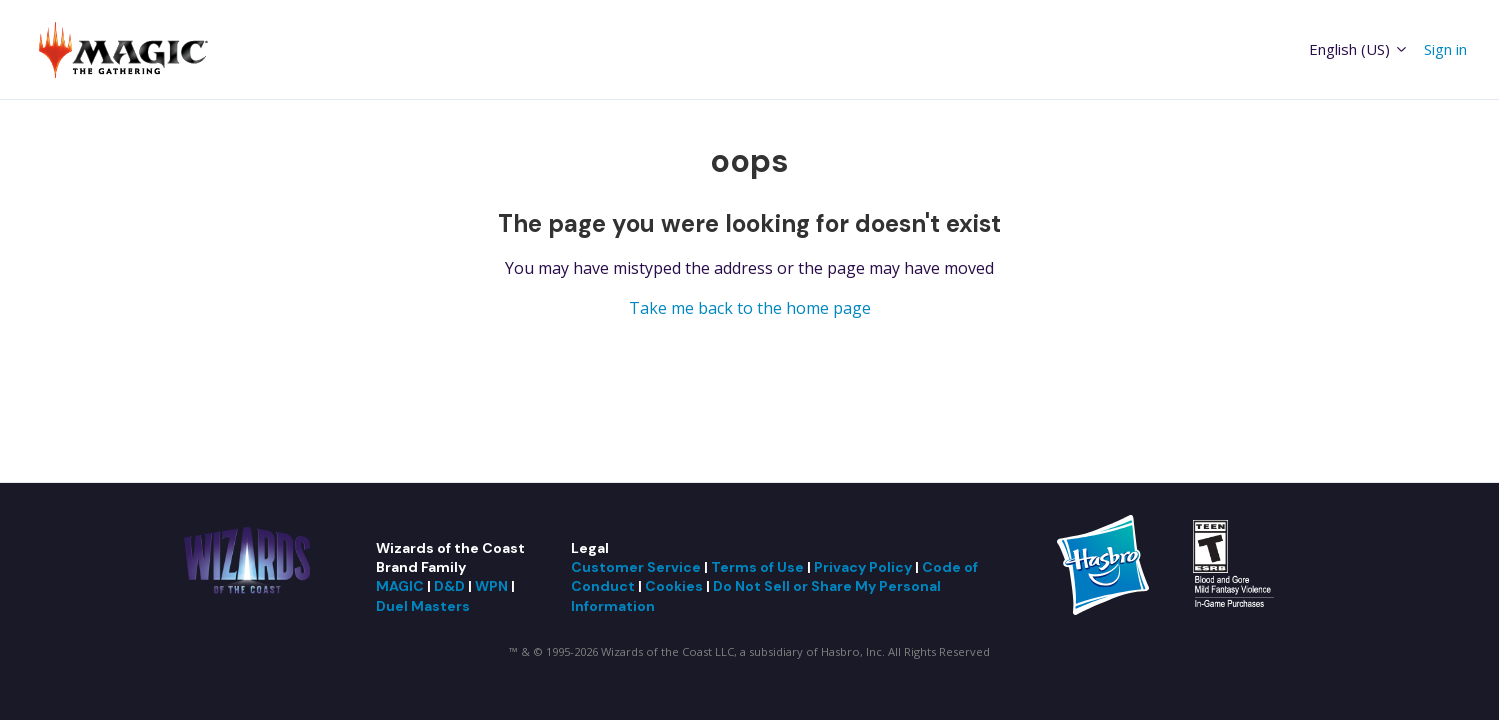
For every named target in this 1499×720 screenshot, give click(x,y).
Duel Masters (423, 606)
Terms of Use (757, 567)
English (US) (1359, 49)
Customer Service (636, 567)
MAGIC (400, 586)
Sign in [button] (1445, 49)
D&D (449, 586)
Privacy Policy (863, 567)
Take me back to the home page (750, 308)
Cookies (674, 586)
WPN (491, 586)
